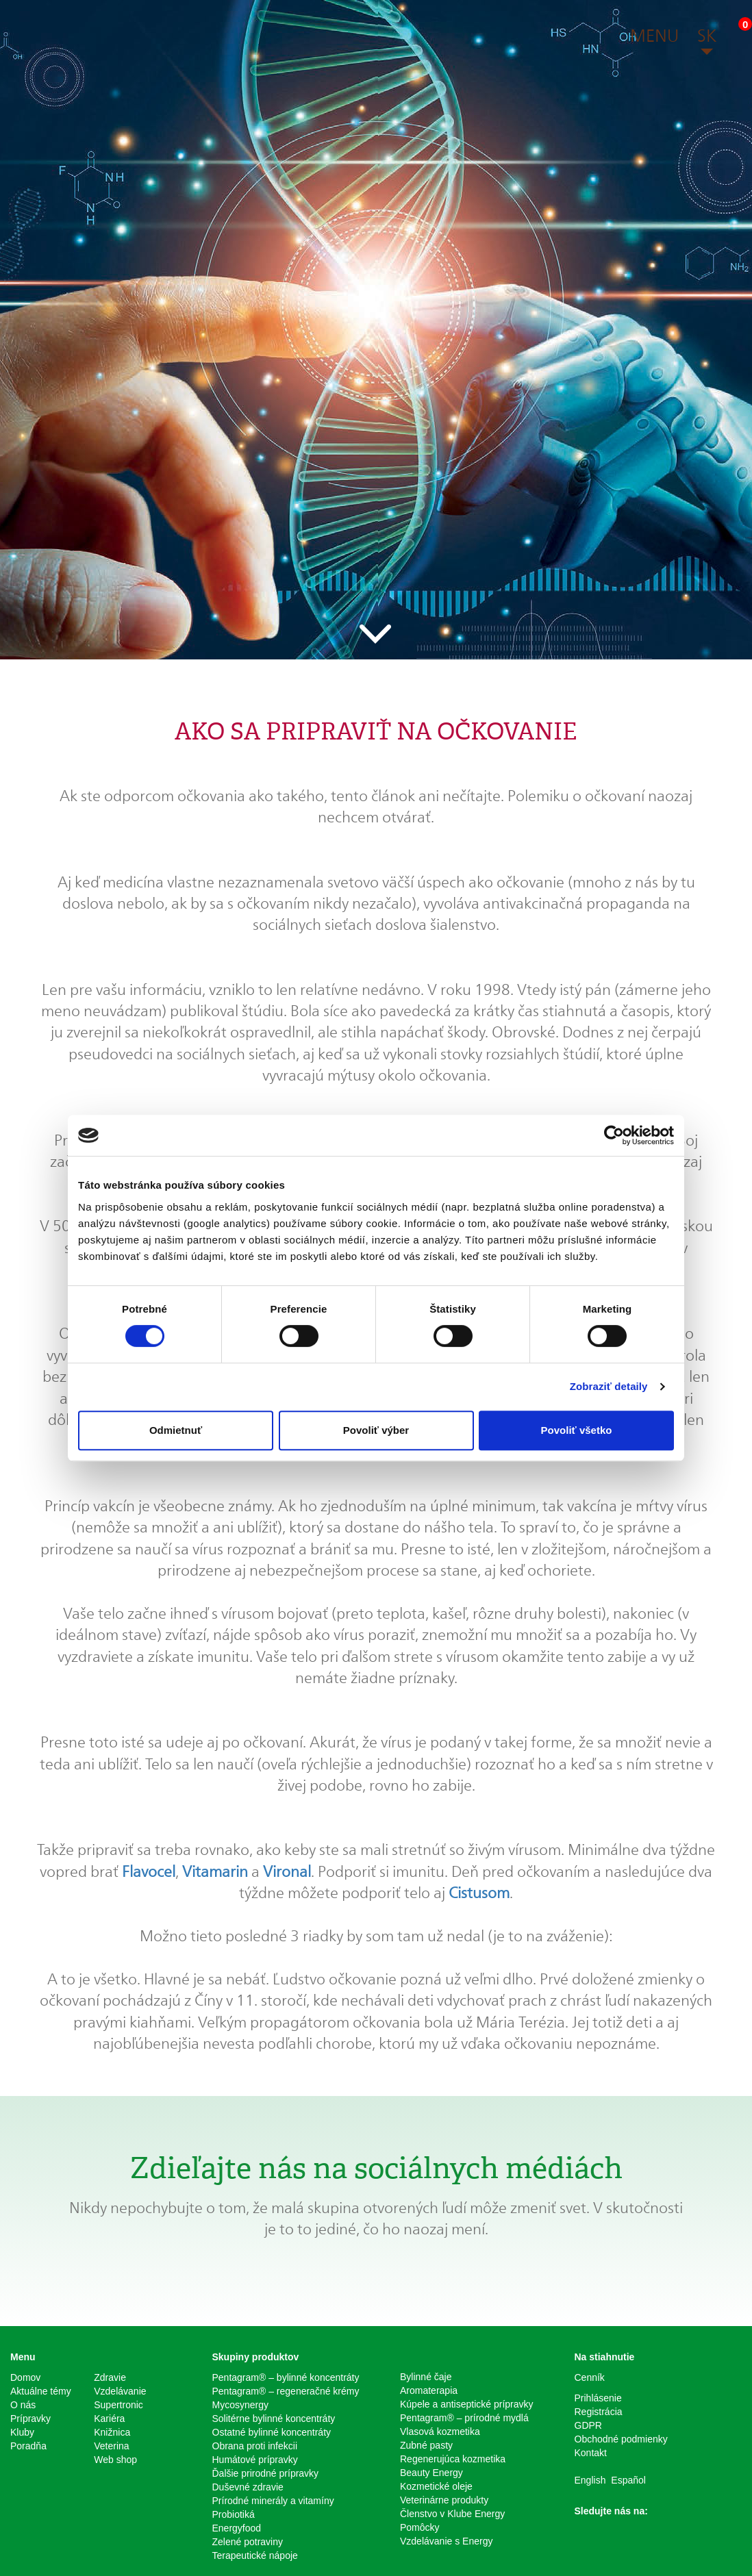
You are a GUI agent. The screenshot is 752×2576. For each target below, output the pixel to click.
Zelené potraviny (248, 2541)
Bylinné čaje (426, 2376)
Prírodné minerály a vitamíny (273, 2500)
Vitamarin (215, 1871)
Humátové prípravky (255, 2459)
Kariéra (109, 2418)
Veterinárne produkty (444, 2500)
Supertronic (118, 2404)
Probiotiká (233, 2514)
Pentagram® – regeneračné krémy (286, 2391)
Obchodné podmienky (621, 2439)
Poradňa (28, 2445)
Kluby (22, 2432)
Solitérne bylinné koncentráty (274, 2418)
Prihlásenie (598, 2397)
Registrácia (599, 2411)
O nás (23, 2404)
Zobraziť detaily (609, 1386)
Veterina (111, 2445)
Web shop (115, 2459)
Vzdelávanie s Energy (446, 2541)
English (590, 2480)
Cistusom (479, 1893)
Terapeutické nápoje (255, 2555)
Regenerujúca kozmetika (452, 2458)
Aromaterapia (429, 2390)
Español (628, 2480)
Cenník (590, 2377)
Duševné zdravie (248, 2487)
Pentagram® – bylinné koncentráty (286, 2377)
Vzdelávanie (120, 2391)
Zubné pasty (426, 2445)
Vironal (287, 1871)
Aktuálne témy (40, 2391)
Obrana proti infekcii (255, 2445)
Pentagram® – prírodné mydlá (464, 2417)
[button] (654, 38)
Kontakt (591, 2452)
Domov (25, 2377)
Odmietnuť (175, 1430)
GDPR (588, 2425)
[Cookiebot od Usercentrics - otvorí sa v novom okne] (614, 1135)
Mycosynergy (240, 2404)
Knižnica (112, 2432)
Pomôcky (420, 2527)
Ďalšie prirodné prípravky (265, 2473)
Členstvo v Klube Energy (452, 2513)
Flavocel (148, 1871)
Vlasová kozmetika (440, 2431)
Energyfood (237, 2528)
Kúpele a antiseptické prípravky (467, 2404)
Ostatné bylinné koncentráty (271, 2432)
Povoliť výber (376, 1430)
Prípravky (30, 2418)
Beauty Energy (431, 2472)
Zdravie (110, 2377)
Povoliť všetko (576, 1430)
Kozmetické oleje (436, 2486)
